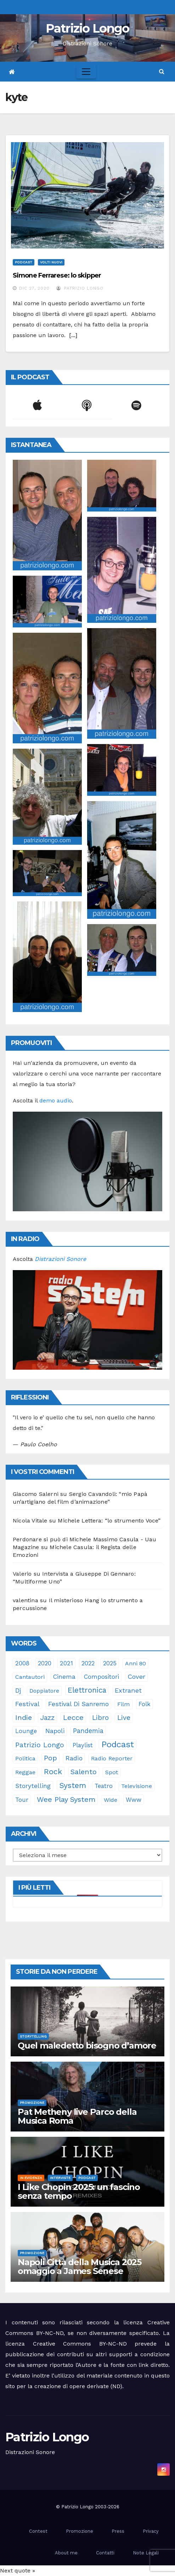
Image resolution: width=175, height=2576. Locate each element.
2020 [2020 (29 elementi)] (44, 1663)
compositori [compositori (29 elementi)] (101, 1676)
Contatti (105, 2552)
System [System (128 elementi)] (72, 1785)
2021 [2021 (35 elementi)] (66, 1663)
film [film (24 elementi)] (123, 1704)
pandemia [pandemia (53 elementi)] (88, 1731)
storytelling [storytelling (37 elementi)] (33, 1785)
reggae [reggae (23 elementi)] (25, 1772)
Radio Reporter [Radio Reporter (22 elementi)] (111, 1758)
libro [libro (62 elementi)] (100, 1718)
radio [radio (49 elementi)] (74, 1758)
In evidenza (31, 2178)
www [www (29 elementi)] (133, 1799)
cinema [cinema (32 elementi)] (64, 1676)
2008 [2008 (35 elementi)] (22, 1663)
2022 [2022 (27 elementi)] (88, 1663)
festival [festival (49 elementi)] (27, 1704)
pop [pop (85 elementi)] (50, 1758)
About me (66, 2552)
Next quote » (17, 2570)
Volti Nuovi (51, 262)
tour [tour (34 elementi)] (21, 1799)
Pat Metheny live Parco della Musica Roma (77, 2116)
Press (118, 2531)
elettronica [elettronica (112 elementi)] (87, 1690)
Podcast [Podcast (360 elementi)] (117, 1744)
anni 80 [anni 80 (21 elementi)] (135, 1663)
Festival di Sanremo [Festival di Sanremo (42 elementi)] (78, 1704)
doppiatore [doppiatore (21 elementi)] (44, 1690)
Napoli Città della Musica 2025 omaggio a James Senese (79, 2266)
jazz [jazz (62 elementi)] (47, 1718)
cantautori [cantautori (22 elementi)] (30, 1676)
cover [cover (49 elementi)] (136, 1676)
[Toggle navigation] (86, 72)
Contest (38, 2531)
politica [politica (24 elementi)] (25, 1758)
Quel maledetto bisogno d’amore (87, 2045)
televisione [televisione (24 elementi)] (136, 1786)
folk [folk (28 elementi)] (145, 1704)
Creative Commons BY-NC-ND (80, 2343)
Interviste (60, 2178)
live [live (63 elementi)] (123, 1718)
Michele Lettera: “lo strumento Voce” (109, 1520)
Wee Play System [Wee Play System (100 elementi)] (66, 1799)
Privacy (151, 2531)
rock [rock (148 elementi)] (53, 1771)
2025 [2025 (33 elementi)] (110, 1663)
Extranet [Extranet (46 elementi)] (128, 1690)
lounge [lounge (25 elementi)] (26, 1731)
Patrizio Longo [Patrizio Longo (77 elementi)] (39, 1745)
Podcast (23, 262)
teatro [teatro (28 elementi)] (104, 1785)
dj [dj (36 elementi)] (18, 1690)
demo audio (55, 1100)
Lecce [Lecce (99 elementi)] (73, 1717)
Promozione (32, 2103)
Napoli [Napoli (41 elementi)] (54, 1730)
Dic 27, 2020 (34, 288)
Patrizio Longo (87, 28)
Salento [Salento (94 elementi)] (83, 1771)
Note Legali (146, 2552)
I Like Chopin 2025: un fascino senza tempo (79, 2191)
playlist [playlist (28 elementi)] (83, 1745)
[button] (162, 71)
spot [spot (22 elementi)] (111, 1772)
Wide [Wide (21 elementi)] (110, 1800)
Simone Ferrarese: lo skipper (57, 275)
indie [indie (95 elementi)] (23, 1717)
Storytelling (33, 2036)
